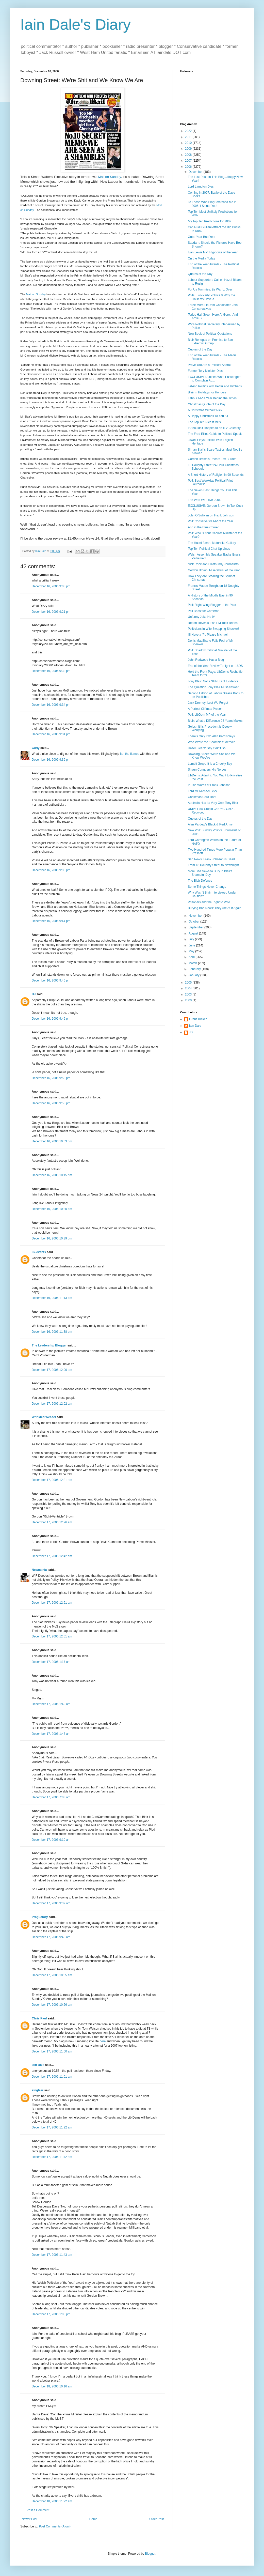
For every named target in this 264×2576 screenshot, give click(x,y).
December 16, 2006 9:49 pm (51, 1018)
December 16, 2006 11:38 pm (52, 1331)
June (192, 945)
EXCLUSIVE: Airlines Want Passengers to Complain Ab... (214, 378)
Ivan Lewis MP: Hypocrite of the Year (213, 252)
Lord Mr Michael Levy (202, 791)
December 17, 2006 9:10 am (51, 1840)
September (196, 927)
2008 (189, 155)
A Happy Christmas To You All (208, 416)
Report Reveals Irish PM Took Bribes (213, 623)
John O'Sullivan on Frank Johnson (211, 515)
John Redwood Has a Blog (206, 660)
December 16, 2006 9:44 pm (51, 921)
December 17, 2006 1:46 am (51, 1734)
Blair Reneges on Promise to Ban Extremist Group (210, 341)
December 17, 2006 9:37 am (51, 1903)
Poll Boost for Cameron (203, 611)
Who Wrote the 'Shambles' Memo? (211, 742)
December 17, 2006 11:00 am (52, 2051)
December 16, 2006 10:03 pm (52, 1141)
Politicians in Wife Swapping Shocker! (213, 629)
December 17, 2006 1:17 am (51, 1662)
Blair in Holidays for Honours (207, 392)
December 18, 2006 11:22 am (52, 2501)
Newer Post (29, 2519)
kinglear (37, 2090)
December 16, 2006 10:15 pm (52, 1175)
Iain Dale (38, 2065)
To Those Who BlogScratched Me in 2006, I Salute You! (212, 203)
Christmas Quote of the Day (206, 404)
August (194, 933)
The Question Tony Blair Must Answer (213, 687)
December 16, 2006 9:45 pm (51, 980)
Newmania (39, 1570)
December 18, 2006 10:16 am (52, 2386)
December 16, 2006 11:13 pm (52, 1298)
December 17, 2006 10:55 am (52, 1975)
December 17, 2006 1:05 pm (51, 2314)
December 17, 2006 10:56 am (52, 2004)
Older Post (156, 2519)
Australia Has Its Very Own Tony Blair (213, 803)
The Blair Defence (200, 880)
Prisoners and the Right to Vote (209, 902)
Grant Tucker (198, 1019)
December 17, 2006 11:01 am (52, 2076)
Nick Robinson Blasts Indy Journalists (213, 564)
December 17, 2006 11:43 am (52, 2255)
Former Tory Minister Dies (205, 371)
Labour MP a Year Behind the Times (212, 398)
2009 (189, 148)
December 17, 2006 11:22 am (52, 2127)
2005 (189, 982)
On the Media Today (201, 258)
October (194, 921)
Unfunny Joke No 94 (202, 617)
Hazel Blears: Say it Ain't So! (207, 748)
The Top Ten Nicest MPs (204, 422)
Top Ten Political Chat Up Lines (209, 548)
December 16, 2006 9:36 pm (51, 759)
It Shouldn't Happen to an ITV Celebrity (214, 428)
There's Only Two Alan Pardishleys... (212, 736)
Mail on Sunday (109, 177)
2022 (189, 131)
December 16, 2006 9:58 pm (51, 1078)
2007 (189, 160)
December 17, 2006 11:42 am (52, 2157)
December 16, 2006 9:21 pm (51, 612)
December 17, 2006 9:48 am (51, 1937)
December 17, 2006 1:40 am (51, 1704)
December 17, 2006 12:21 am (52, 1480)
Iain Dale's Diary (75, 24)
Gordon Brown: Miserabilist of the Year (214, 570)
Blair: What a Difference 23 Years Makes (215, 721)
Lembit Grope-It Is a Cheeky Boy (210, 763)
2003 (189, 994)
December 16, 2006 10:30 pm (52, 1209)
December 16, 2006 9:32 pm (51, 671)
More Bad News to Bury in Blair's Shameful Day (210, 873)
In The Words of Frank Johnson (209, 785)
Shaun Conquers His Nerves (207, 769)
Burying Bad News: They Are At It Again (214, 908)
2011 (189, 137)
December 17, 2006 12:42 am (52, 1556)
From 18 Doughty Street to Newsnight (213, 865)
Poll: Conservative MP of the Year (210, 521)
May (192, 951)
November (196, 915)
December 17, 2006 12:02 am (52, 1403)
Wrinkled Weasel (44, 1417)
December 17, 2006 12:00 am (52, 1370)
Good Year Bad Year (202, 237)
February (195, 969)
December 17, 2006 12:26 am (52, 1522)
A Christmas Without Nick (205, 410)
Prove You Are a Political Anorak (209, 365)
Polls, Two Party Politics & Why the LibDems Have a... (211, 297)
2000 (189, 1000)
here (103, 2041)
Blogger (150, 2553)
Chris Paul (39, 2018)
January (194, 975)
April (192, 957)
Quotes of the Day (200, 274)
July (192, 939)
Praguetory (40, 1917)
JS (191, 1032)
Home (93, 2519)
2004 (189, 988)
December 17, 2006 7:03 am (51, 1797)
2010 (189, 143)
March (193, 963)
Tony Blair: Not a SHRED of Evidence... (214, 681)
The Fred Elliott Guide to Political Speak (215, 434)
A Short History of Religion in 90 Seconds (215, 475)
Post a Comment (38, 2510)
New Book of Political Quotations (210, 333)
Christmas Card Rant (202, 797)
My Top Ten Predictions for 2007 (209, 221)
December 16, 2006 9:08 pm (51, 586)
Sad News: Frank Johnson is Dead (211, 859)
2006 (189, 166)
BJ (34, 994)
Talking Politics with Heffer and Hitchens (215, 386)
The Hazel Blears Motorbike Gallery (212, 543)
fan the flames (129, 754)
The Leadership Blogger (49, 1345)
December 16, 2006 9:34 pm (51, 705)
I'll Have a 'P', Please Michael (207, 634)
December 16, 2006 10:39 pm (52, 1238)
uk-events (39, 1252)
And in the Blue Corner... (204, 527)
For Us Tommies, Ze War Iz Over (210, 289)
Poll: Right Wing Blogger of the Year (212, 605)
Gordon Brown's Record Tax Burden (212, 459)
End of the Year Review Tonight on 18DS (215, 666)
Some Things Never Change (207, 886)
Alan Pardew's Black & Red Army (210, 824)
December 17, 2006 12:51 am (52, 1602)
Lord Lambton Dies (200, 186)
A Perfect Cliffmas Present (205, 709)
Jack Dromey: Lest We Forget (208, 702)
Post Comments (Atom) (55, 2526)
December (196, 172)
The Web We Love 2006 (204, 500)
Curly (36, 748)
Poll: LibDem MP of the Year (207, 714)
